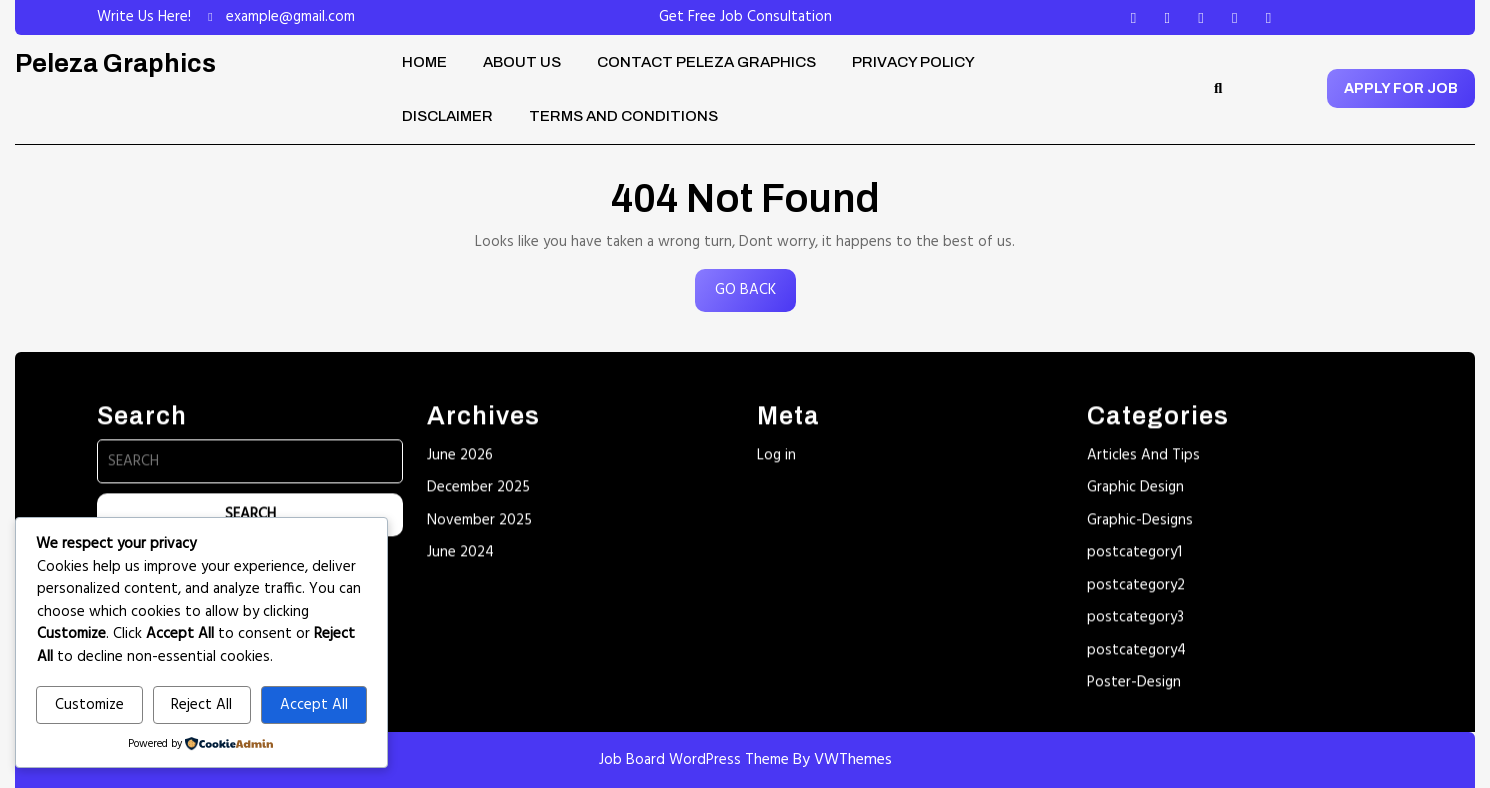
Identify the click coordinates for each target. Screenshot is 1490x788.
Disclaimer (447, 116)
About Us (522, 62)
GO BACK (755, 294)
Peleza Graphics (115, 63)
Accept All (314, 705)
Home (424, 62)
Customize (89, 705)
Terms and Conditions (623, 116)
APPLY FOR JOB (1401, 88)
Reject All (201, 705)
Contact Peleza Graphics (706, 62)
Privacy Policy (913, 62)
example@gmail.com (290, 17)
